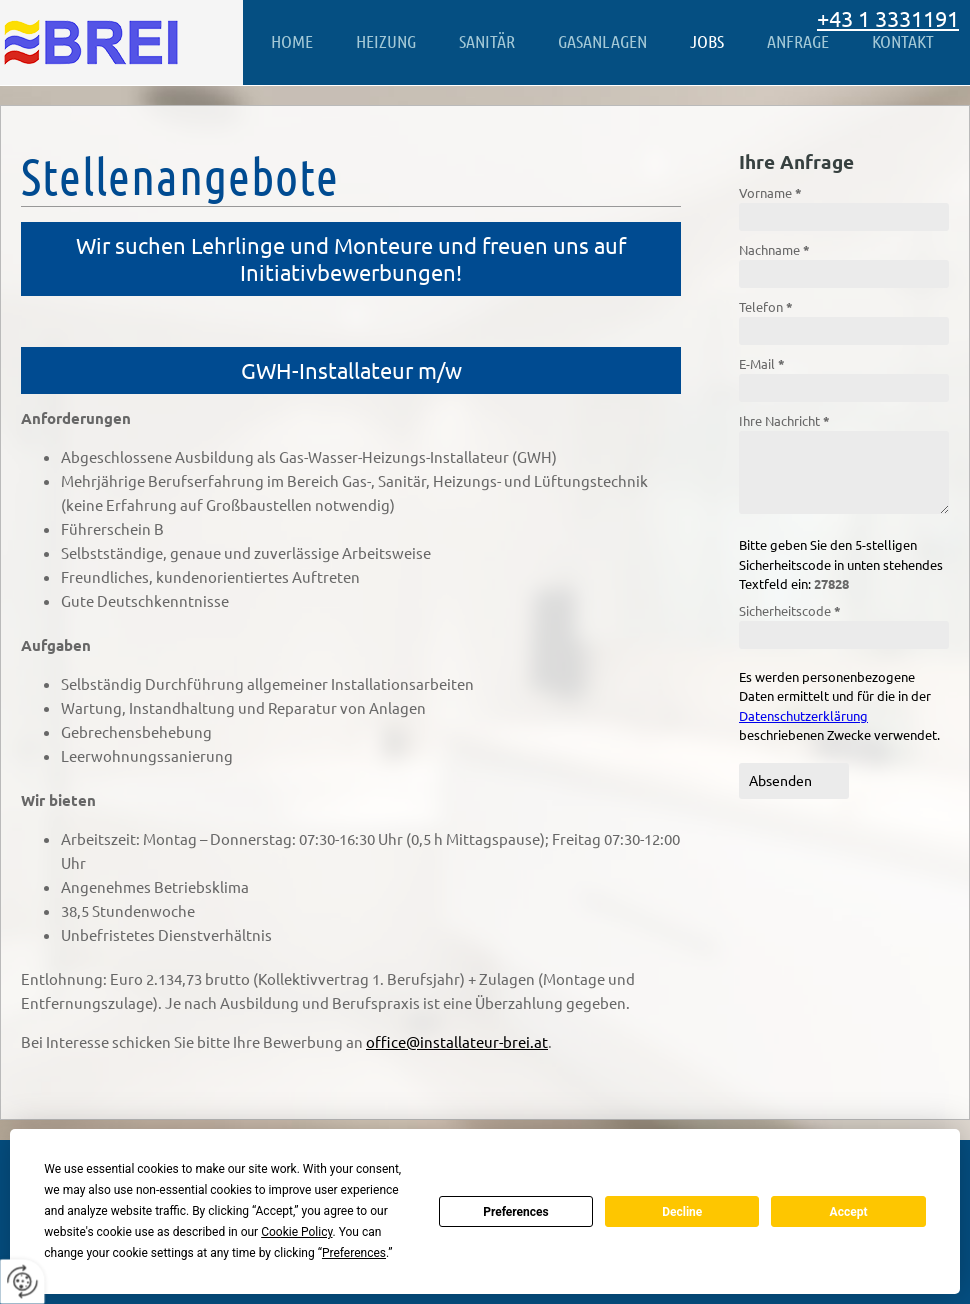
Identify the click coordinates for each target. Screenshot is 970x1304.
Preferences (516, 1212)
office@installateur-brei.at (457, 1041)
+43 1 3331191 (888, 18)
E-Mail (762, 363)
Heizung (386, 41)
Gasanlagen (602, 41)
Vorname (770, 192)
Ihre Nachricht (784, 420)
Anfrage (798, 41)
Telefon (766, 306)
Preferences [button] (354, 1253)
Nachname (774, 249)
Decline (682, 1212)
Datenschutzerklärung (803, 715)
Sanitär (487, 41)
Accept (849, 1212)
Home (292, 41)
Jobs (707, 41)
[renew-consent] (22, 1281)
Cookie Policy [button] (296, 1232)
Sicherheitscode (790, 610)
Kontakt (903, 41)
